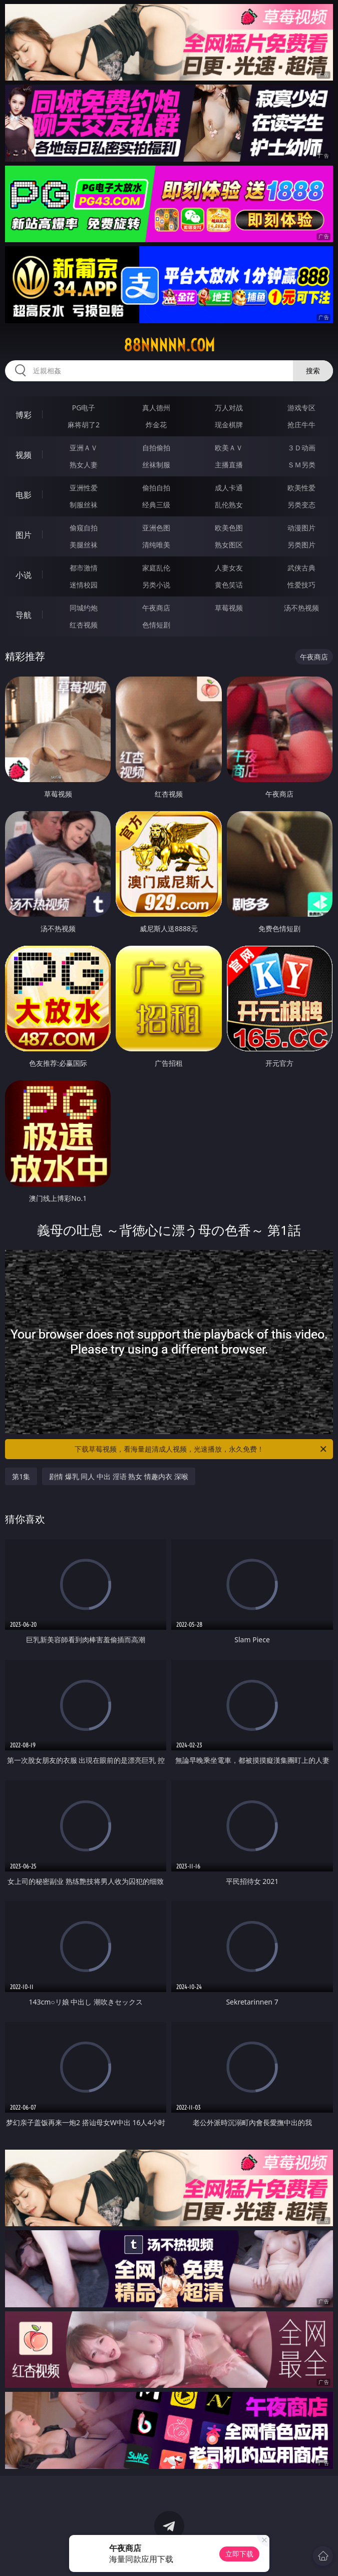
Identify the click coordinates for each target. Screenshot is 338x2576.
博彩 (24, 414)
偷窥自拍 (84, 527)
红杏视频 (84, 624)
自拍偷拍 (156, 447)
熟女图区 (229, 544)
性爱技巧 (301, 584)
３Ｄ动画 (301, 447)
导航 (24, 614)
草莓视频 (229, 607)
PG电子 (84, 407)
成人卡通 (229, 487)
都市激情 (84, 567)
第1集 (21, 1476)
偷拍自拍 (156, 487)
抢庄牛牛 (301, 424)
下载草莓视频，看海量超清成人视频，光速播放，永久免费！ (201, 1449)
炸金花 (156, 424)
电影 (24, 494)
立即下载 (239, 2553)
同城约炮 (84, 607)
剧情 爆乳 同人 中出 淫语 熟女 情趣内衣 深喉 (118, 1476)
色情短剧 (156, 624)
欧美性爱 (301, 487)
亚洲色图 (156, 527)
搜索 (313, 370)
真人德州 (156, 407)
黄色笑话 (229, 584)
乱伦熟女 (229, 504)
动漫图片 (301, 527)
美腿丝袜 (84, 544)
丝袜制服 (156, 464)
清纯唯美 (156, 544)
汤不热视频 (301, 607)
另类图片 (301, 544)
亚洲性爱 (84, 487)
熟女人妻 (84, 464)
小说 (24, 574)
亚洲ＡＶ (84, 447)
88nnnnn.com (169, 345)
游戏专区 (301, 407)
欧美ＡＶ (229, 447)
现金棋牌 (229, 424)
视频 (24, 454)
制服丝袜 (84, 504)
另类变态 (301, 504)
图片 (24, 534)
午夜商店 (156, 607)
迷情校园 (84, 584)
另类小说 (156, 584)
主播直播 (229, 464)
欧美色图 (229, 527)
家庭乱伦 (156, 567)
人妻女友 (229, 567)
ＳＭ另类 (301, 464)
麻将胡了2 (84, 424)
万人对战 (229, 407)
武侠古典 (301, 567)
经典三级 (156, 504)
